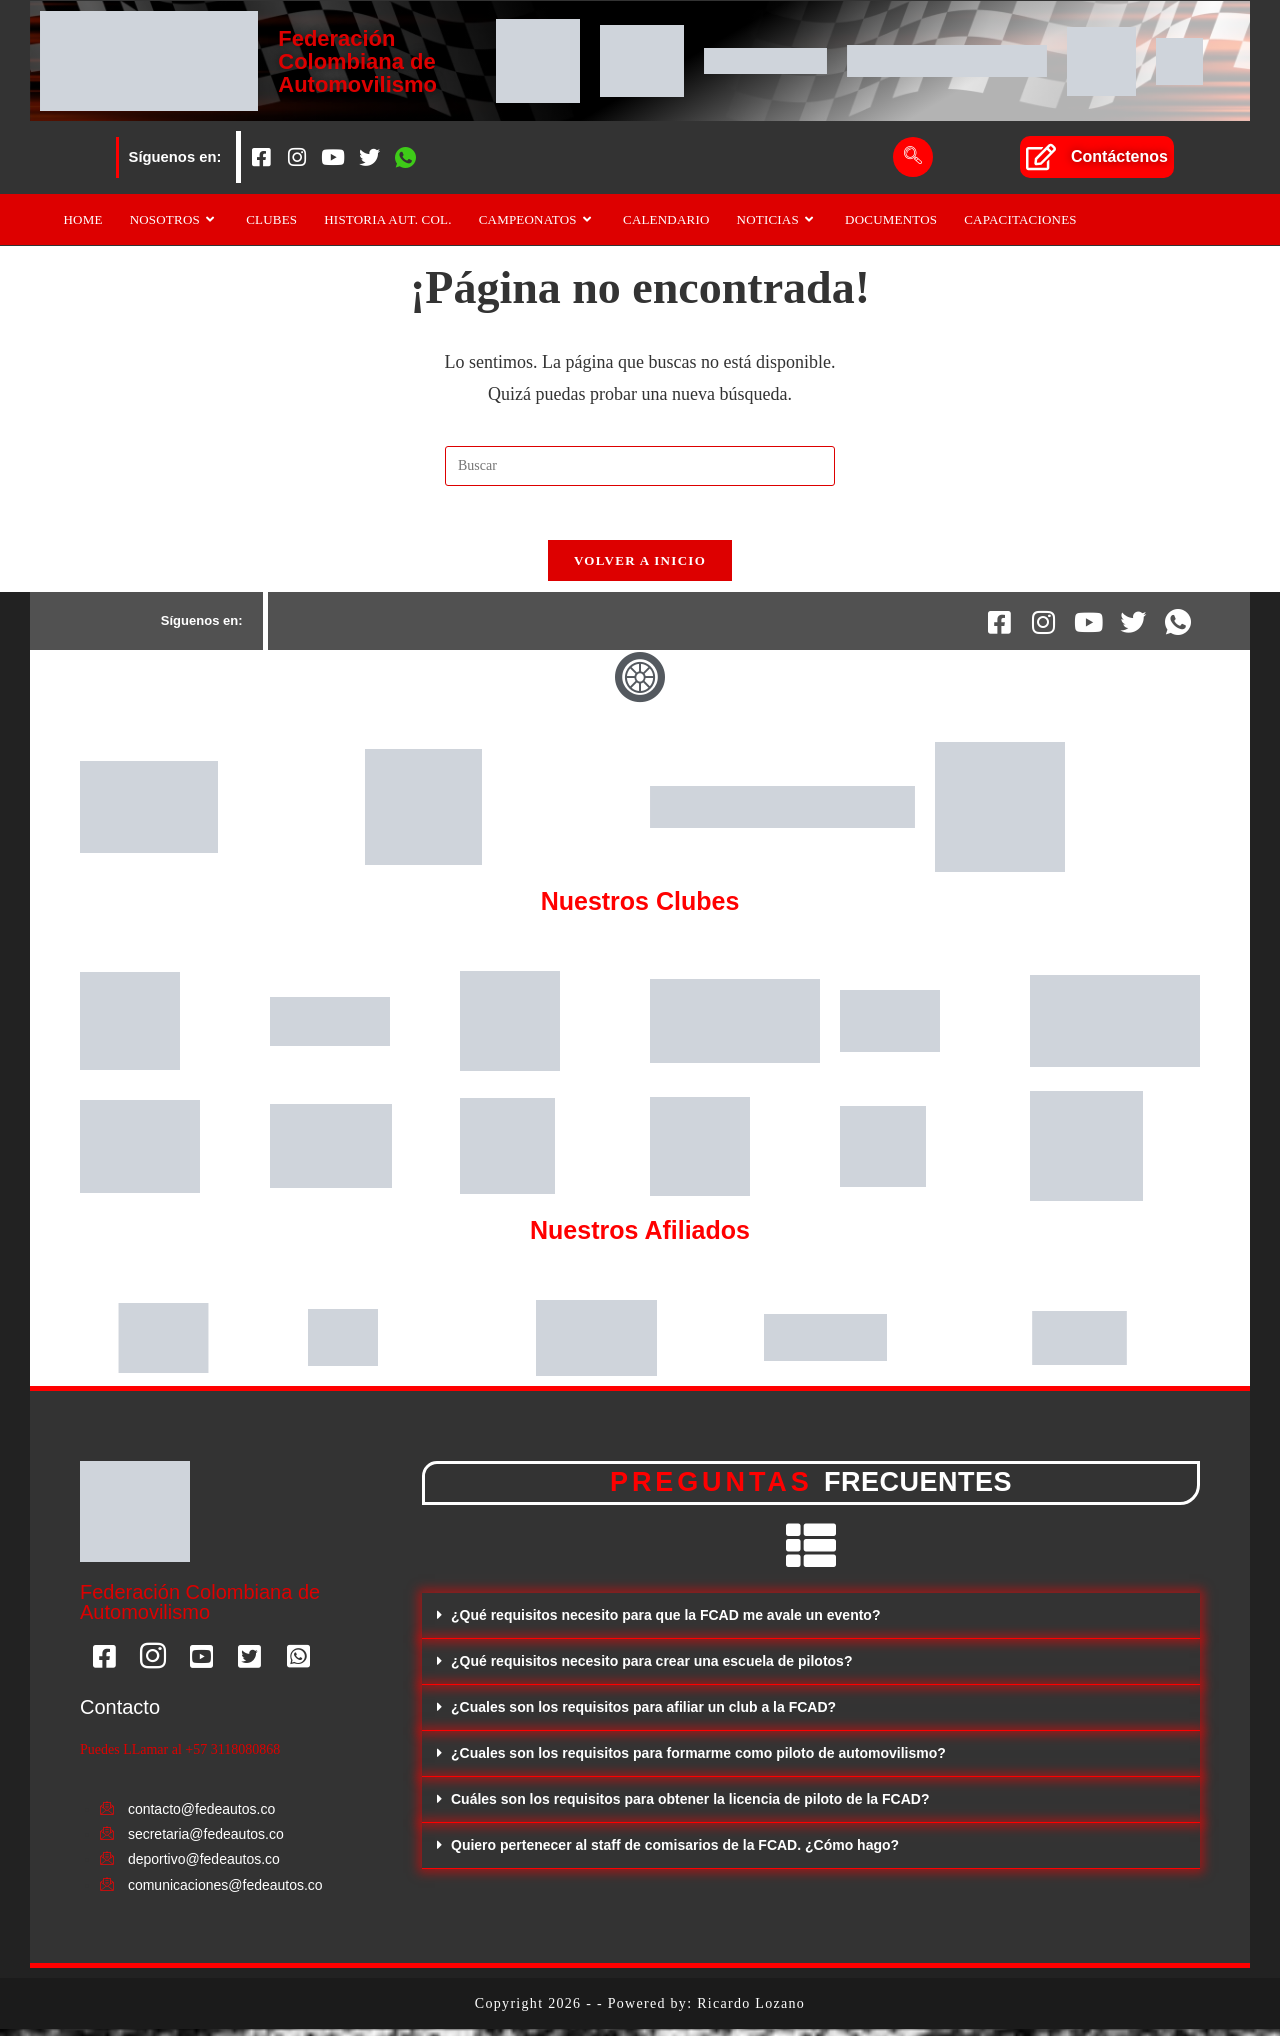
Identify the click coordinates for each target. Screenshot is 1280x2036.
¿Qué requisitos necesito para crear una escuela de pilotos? (651, 1668)
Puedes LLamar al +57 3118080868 (180, 1756)
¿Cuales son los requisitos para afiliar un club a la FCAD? (643, 1714)
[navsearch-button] (913, 157)
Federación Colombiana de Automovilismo (361, 61)
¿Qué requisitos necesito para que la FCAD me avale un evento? (665, 1622)
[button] (811, 1623)
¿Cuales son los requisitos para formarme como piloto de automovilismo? (698, 1760)
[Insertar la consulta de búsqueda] (640, 466)
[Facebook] (261, 157)
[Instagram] (297, 157)
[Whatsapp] (405, 157)
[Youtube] (333, 157)
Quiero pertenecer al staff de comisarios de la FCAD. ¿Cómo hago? (675, 1852)
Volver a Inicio (640, 567)
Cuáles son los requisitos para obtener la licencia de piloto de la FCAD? (690, 1806)
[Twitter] (369, 157)
